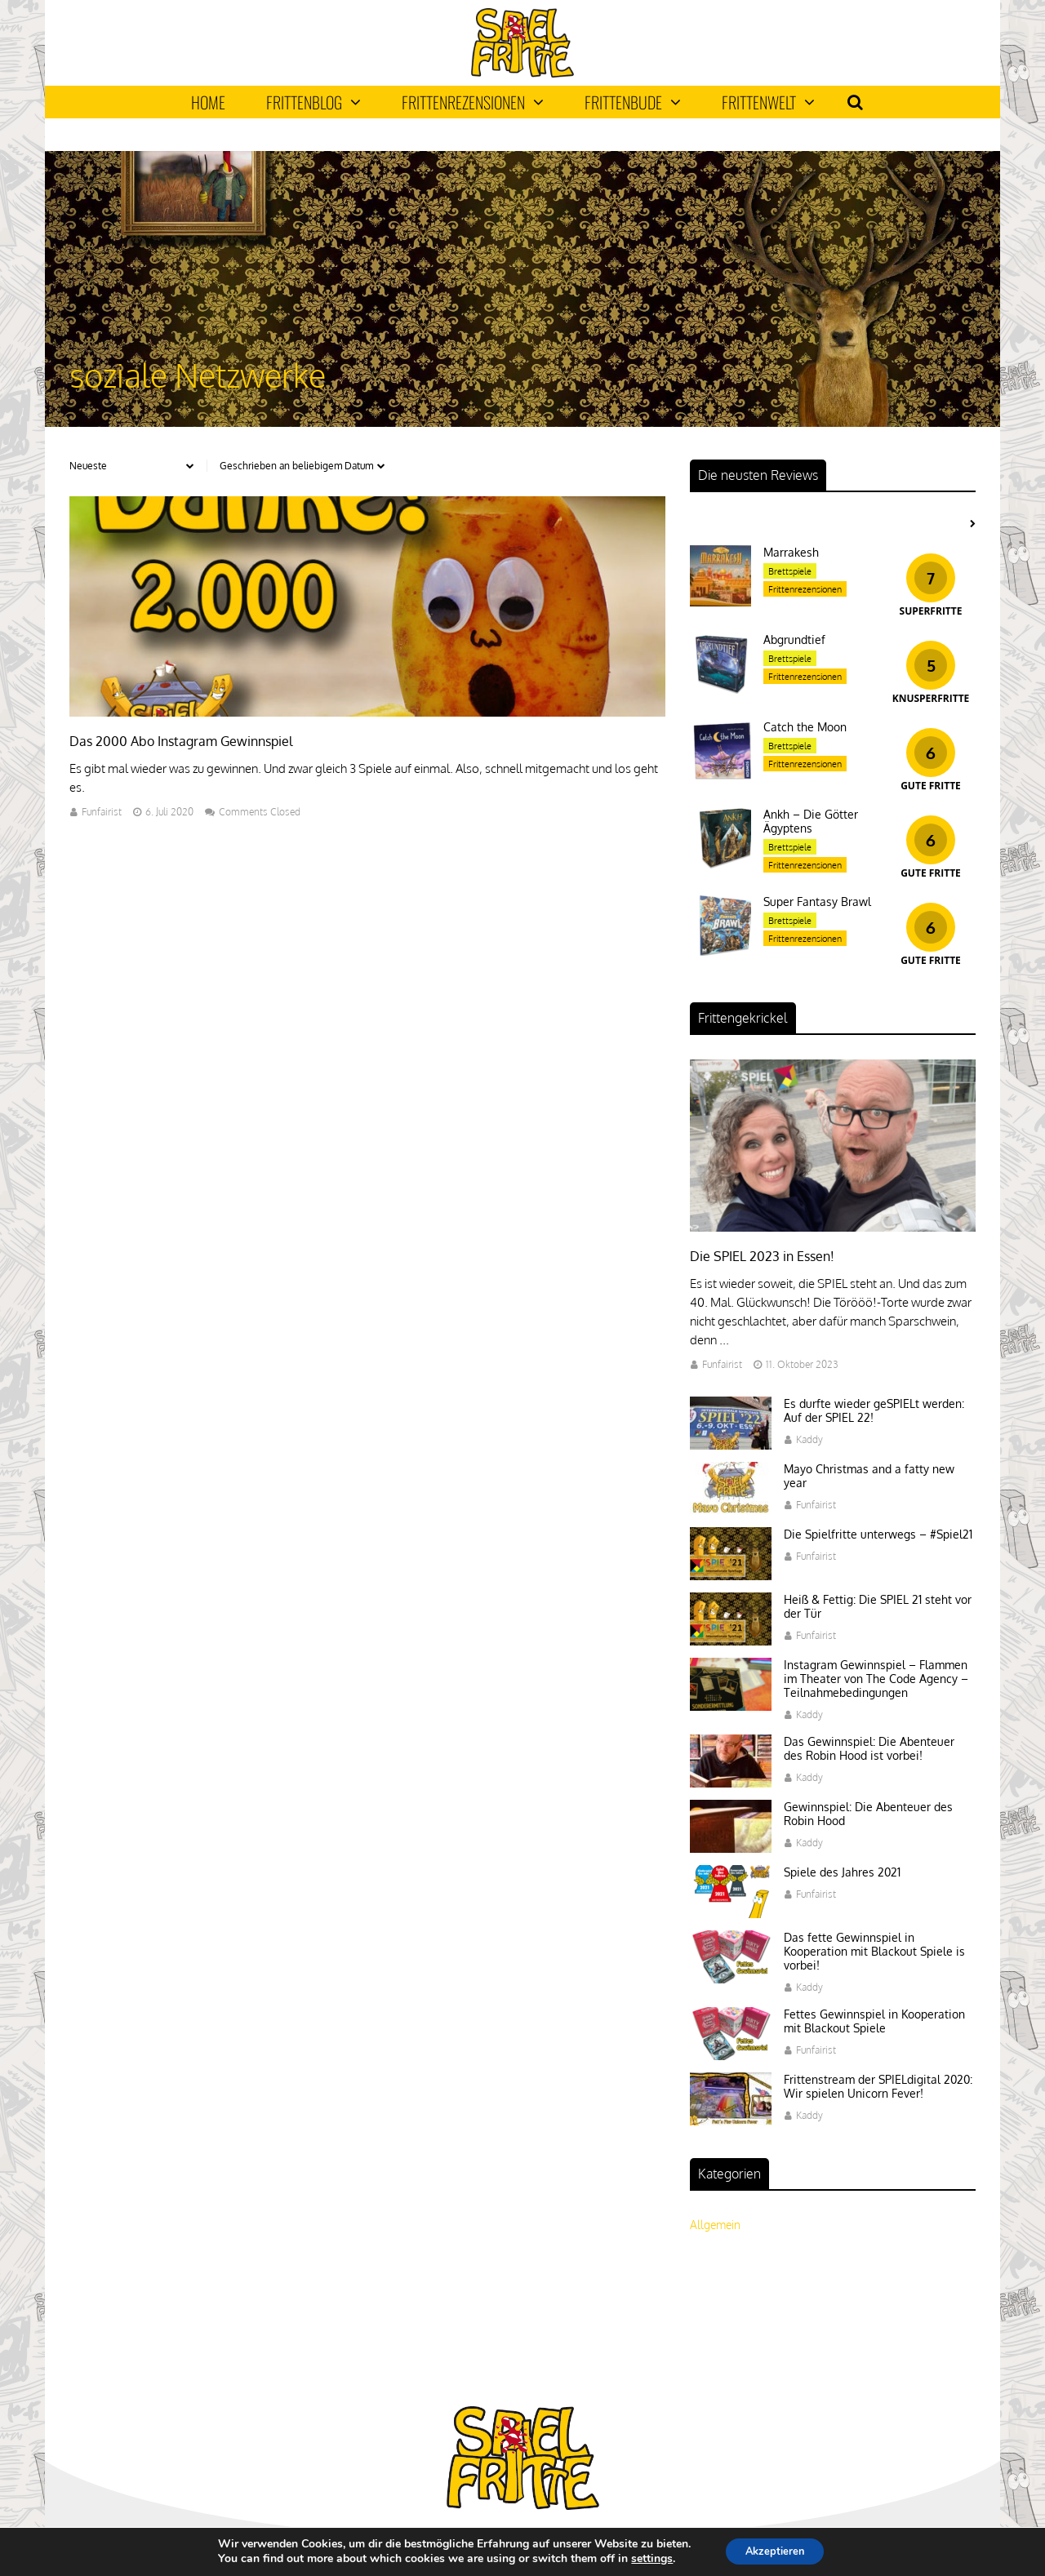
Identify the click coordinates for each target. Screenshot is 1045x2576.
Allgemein (715, 2225)
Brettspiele (790, 571)
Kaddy (809, 1439)
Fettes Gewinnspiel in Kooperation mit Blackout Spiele (874, 2021)
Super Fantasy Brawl (817, 901)
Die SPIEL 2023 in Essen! (762, 1256)
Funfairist (102, 812)
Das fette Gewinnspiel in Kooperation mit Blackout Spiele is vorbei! (874, 1951)
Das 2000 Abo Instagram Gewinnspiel (180, 741)
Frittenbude (633, 102)
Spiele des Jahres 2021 (842, 1872)
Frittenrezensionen (473, 102)
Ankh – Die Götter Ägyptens (810, 821)
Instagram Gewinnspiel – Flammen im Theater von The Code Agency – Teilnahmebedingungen (876, 1678)
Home (208, 102)
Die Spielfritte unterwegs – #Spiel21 (878, 1534)
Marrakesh (791, 552)
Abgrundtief (794, 639)
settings (645, 2558)
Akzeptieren (775, 2550)
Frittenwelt (768, 102)
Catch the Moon (805, 727)
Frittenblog (313, 102)
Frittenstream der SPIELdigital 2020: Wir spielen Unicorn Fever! (878, 2086)
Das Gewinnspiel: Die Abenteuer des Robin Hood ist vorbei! (869, 1748)
